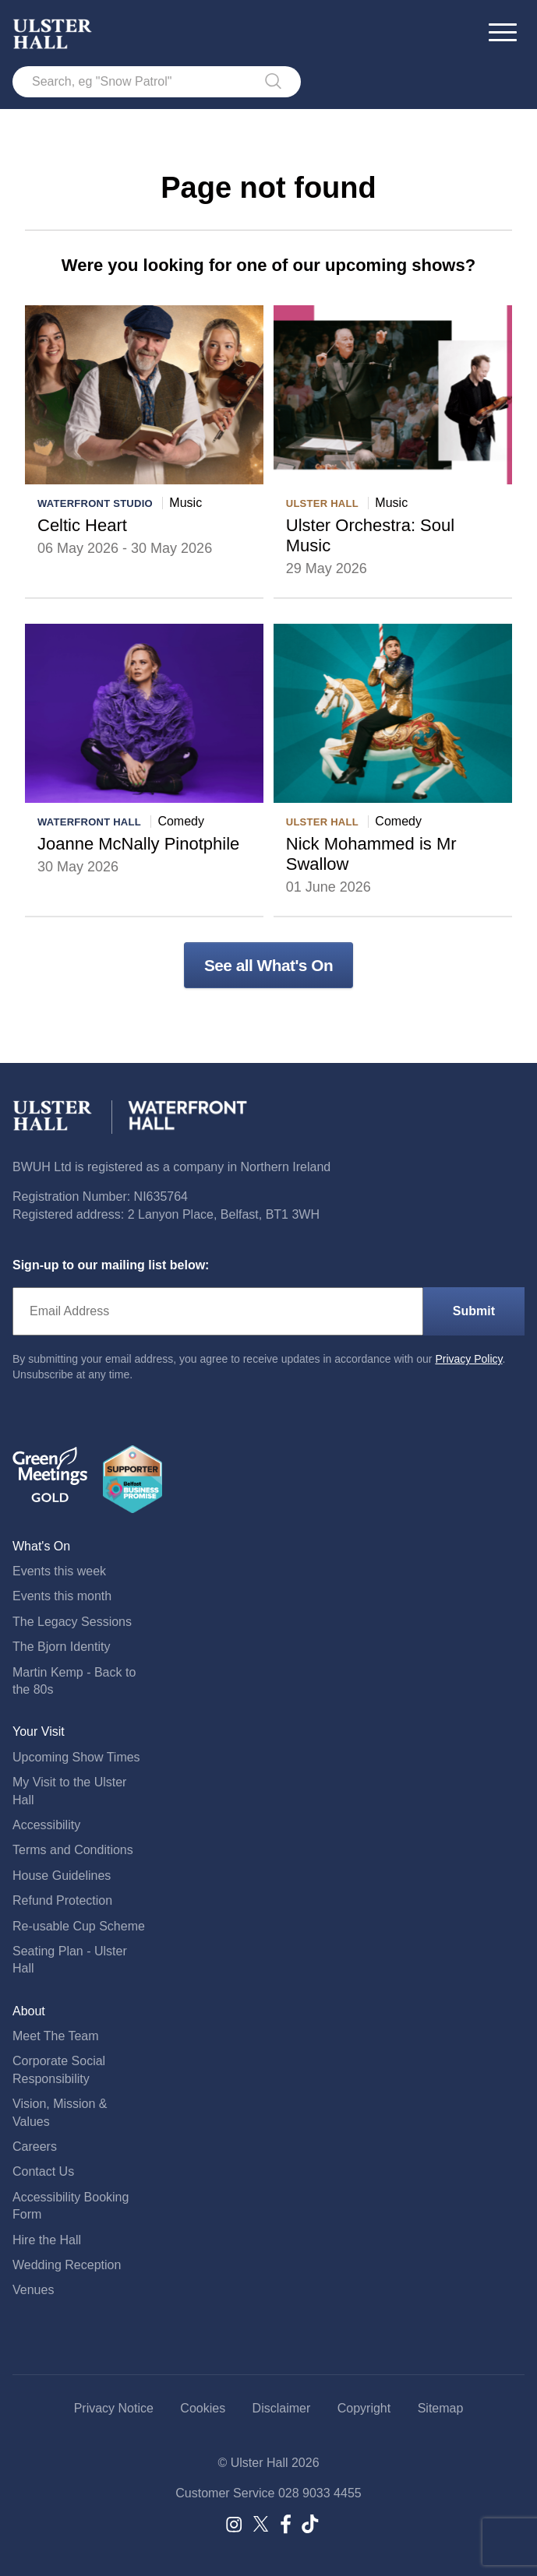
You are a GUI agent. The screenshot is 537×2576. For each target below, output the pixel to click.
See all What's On (268, 965)
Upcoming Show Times (76, 1757)
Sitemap (441, 2408)
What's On (41, 1546)
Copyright (363, 2408)
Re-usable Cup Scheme (78, 1926)
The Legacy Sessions (72, 1621)
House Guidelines (61, 1875)
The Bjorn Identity (61, 1646)
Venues (33, 2289)
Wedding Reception (66, 2265)
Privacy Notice (114, 2408)
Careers (34, 2146)
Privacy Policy (468, 1359)
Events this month (61, 1596)
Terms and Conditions (72, 1849)
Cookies (202, 2408)
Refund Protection (62, 1900)
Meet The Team (55, 2036)
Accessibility (46, 1825)
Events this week (59, 1571)
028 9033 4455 (320, 2493)
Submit (474, 1311)
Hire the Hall (46, 2240)
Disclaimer (282, 2408)
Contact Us (43, 2171)
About (28, 2011)
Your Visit (38, 1731)
